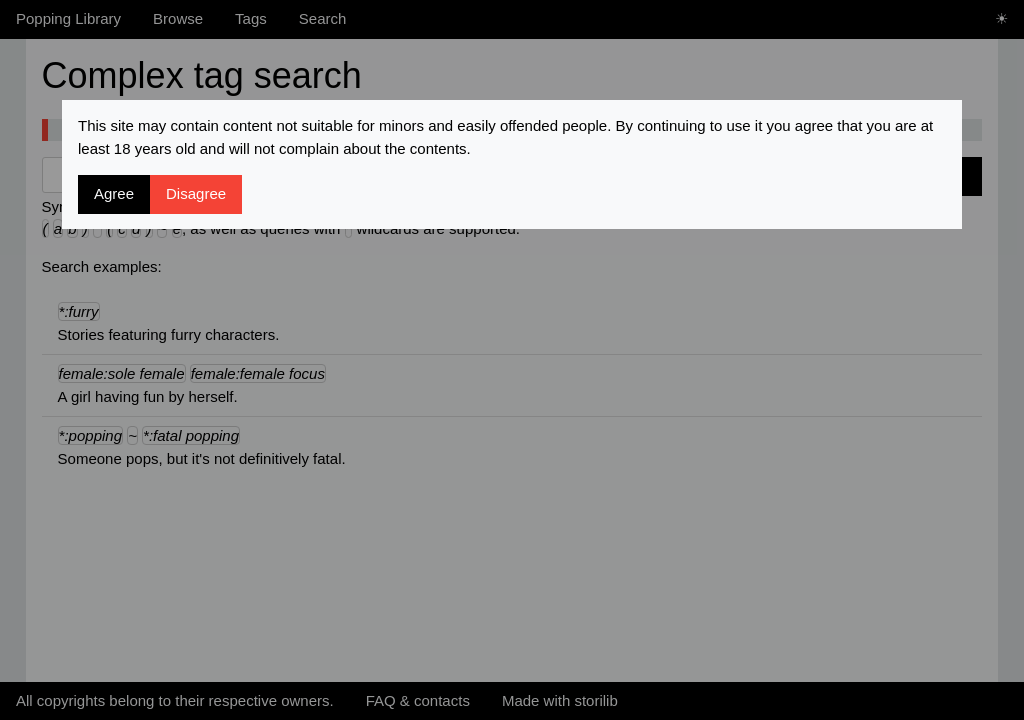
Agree (114, 193)
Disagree (196, 193)
